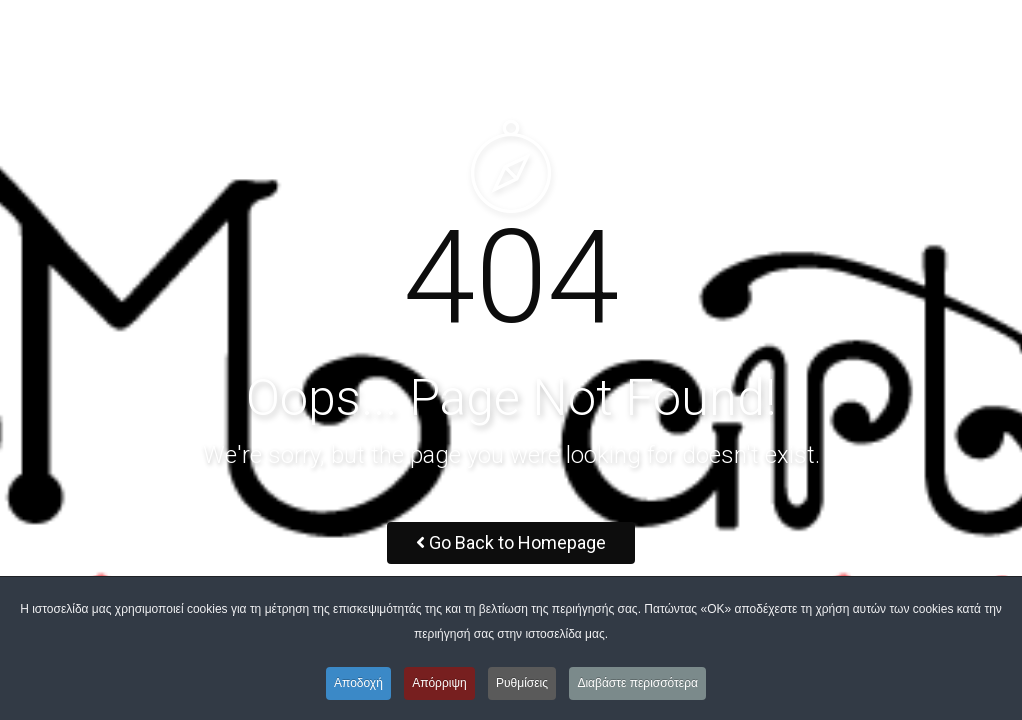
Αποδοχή (358, 683)
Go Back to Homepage (511, 542)
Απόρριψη (439, 683)
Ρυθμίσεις (522, 683)
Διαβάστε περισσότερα (637, 683)
